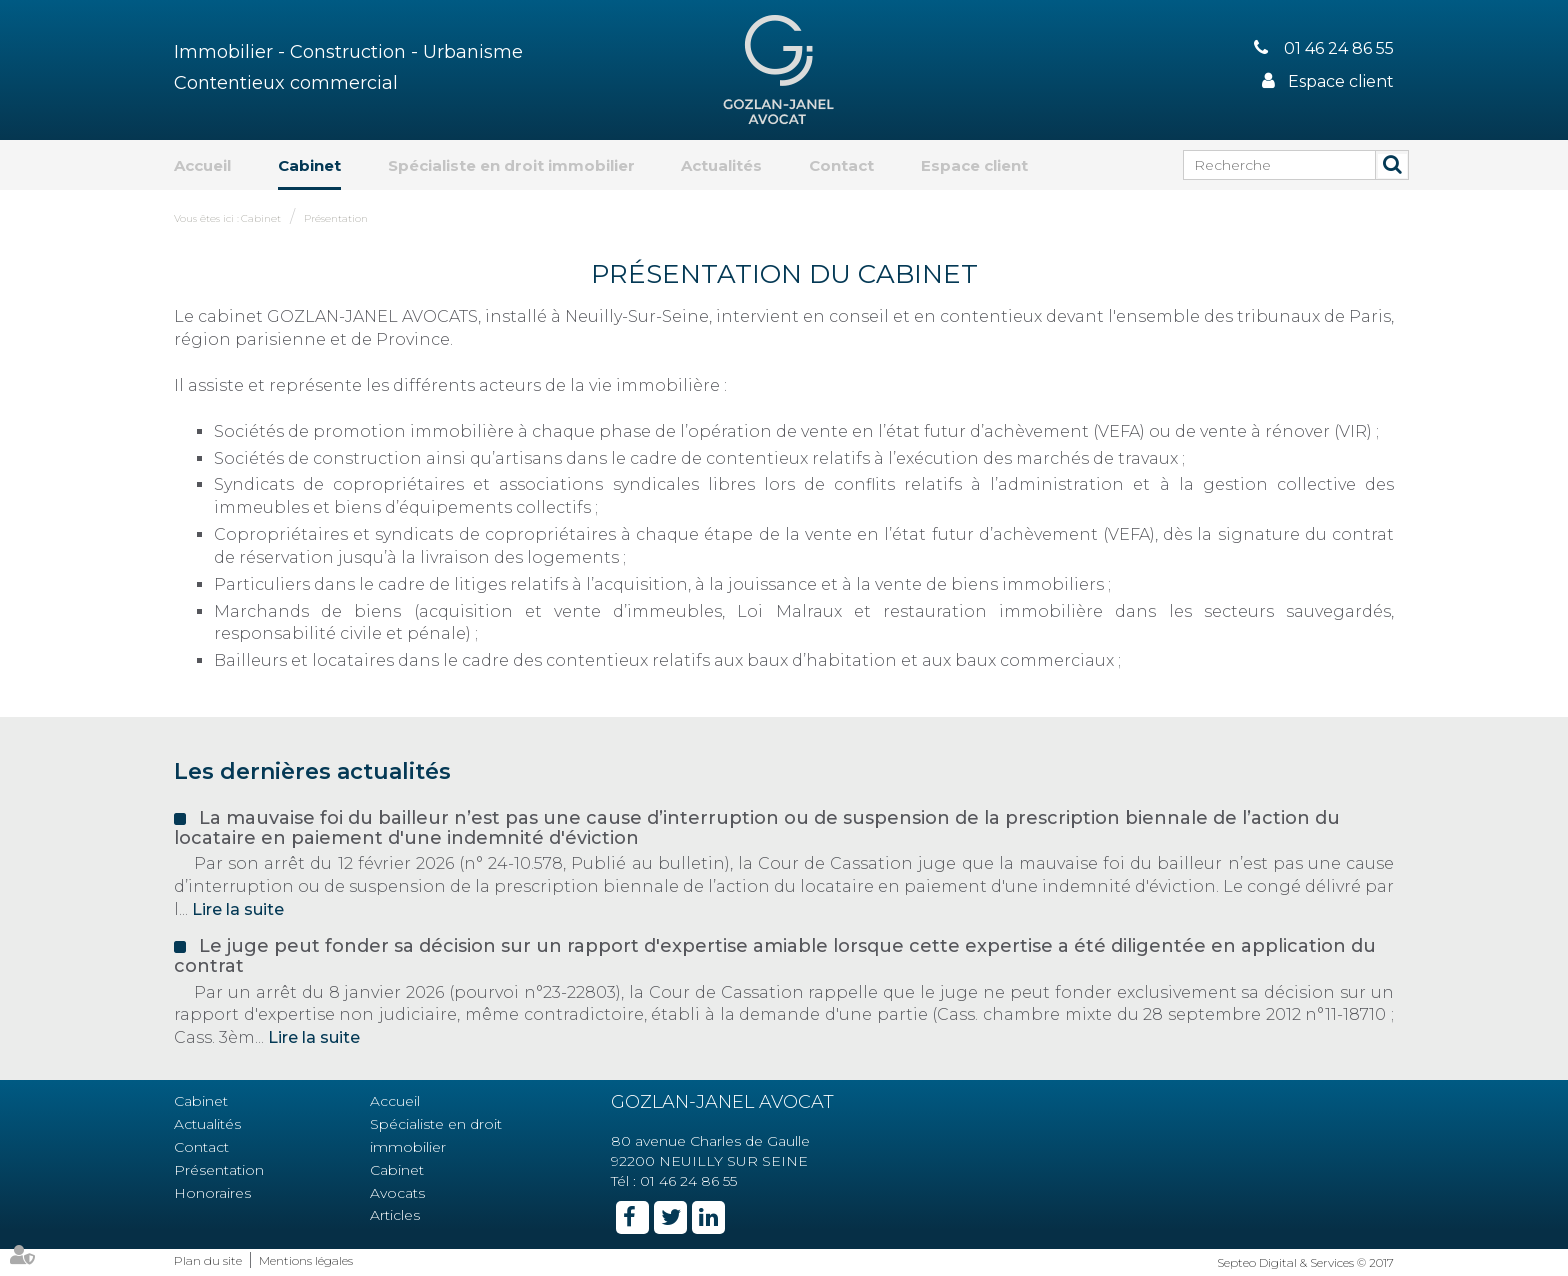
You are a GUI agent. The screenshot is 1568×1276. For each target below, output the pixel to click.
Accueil (202, 165)
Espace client (1341, 81)
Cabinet (309, 165)
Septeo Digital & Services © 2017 (1305, 1262)
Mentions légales (306, 1260)
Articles (395, 1215)
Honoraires (212, 1193)
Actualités (721, 165)
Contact (841, 165)
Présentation (336, 218)
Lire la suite (238, 909)
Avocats (397, 1193)
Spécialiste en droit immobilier (511, 165)
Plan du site (208, 1260)
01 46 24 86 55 (1339, 48)
